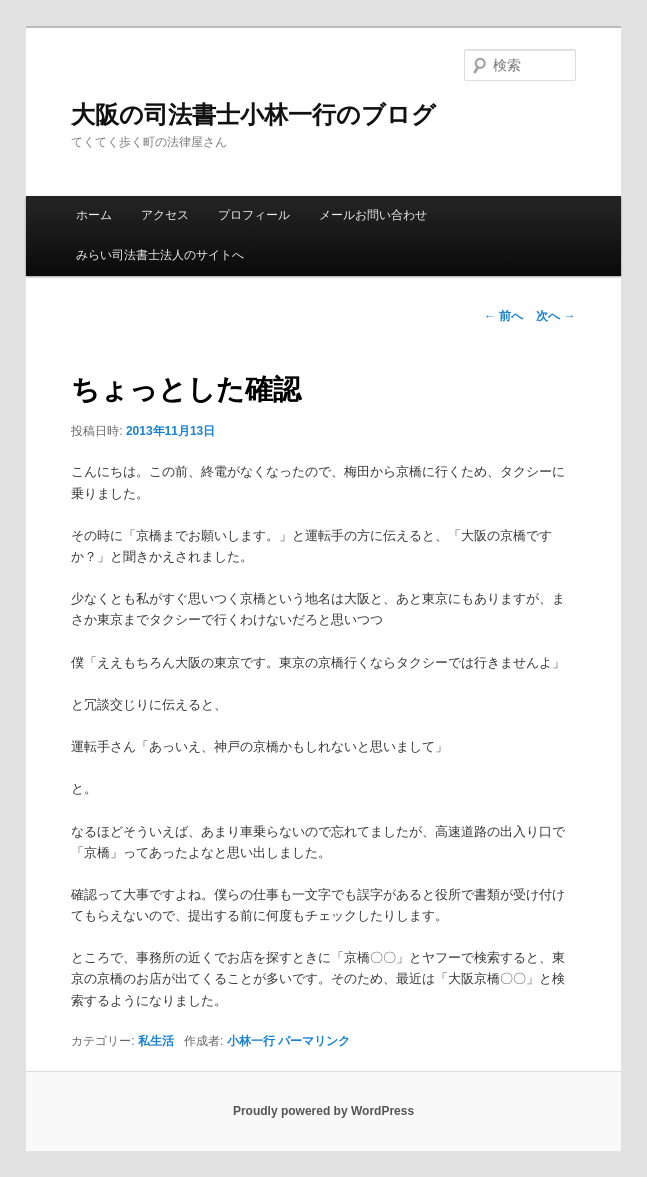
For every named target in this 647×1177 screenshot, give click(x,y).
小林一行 (251, 1041)
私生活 (156, 1041)
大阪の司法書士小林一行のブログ (253, 114)
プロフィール (254, 215)
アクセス (165, 215)
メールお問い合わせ (373, 215)
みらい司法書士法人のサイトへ (160, 255)
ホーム (94, 215)
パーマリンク (314, 1041)
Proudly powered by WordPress (323, 1111)
